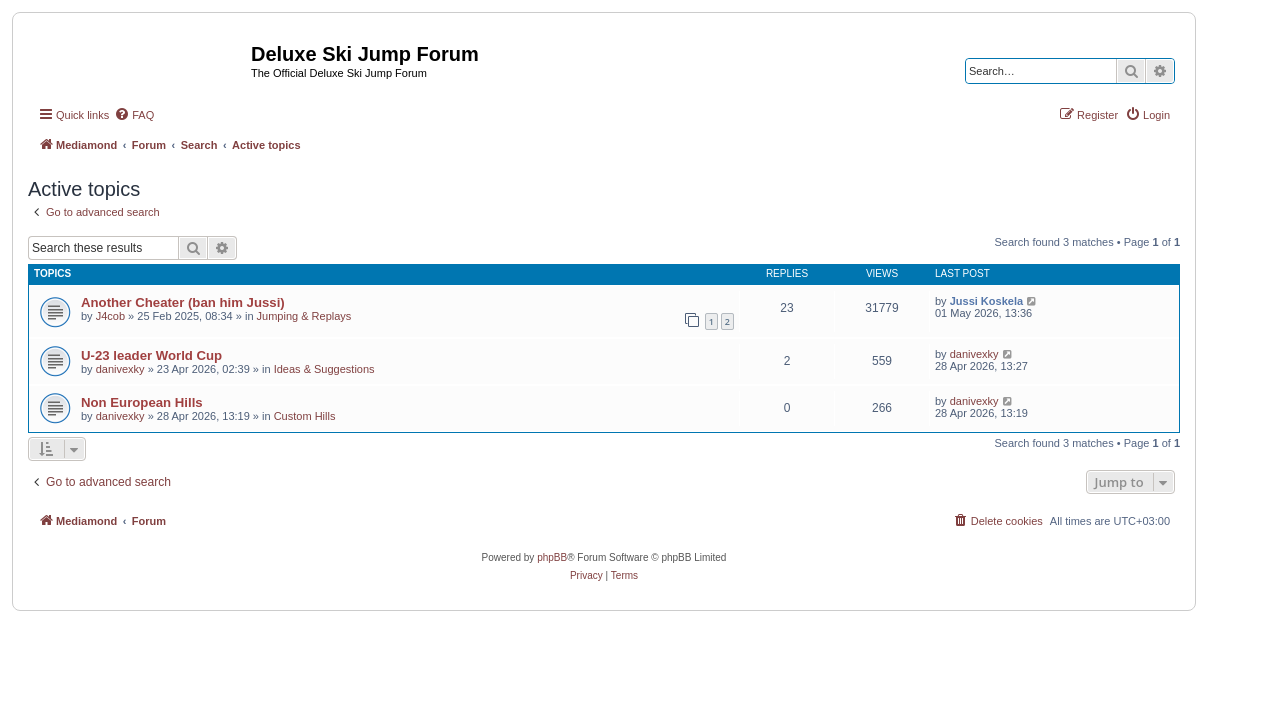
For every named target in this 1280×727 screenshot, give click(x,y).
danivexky (120, 369)
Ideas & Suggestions (324, 369)
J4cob (110, 316)
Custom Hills (305, 416)
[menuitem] (134, 115)
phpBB (552, 557)
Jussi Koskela (986, 301)
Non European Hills (142, 402)
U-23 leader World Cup (151, 355)
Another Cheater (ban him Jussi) (183, 302)
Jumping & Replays (304, 316)
